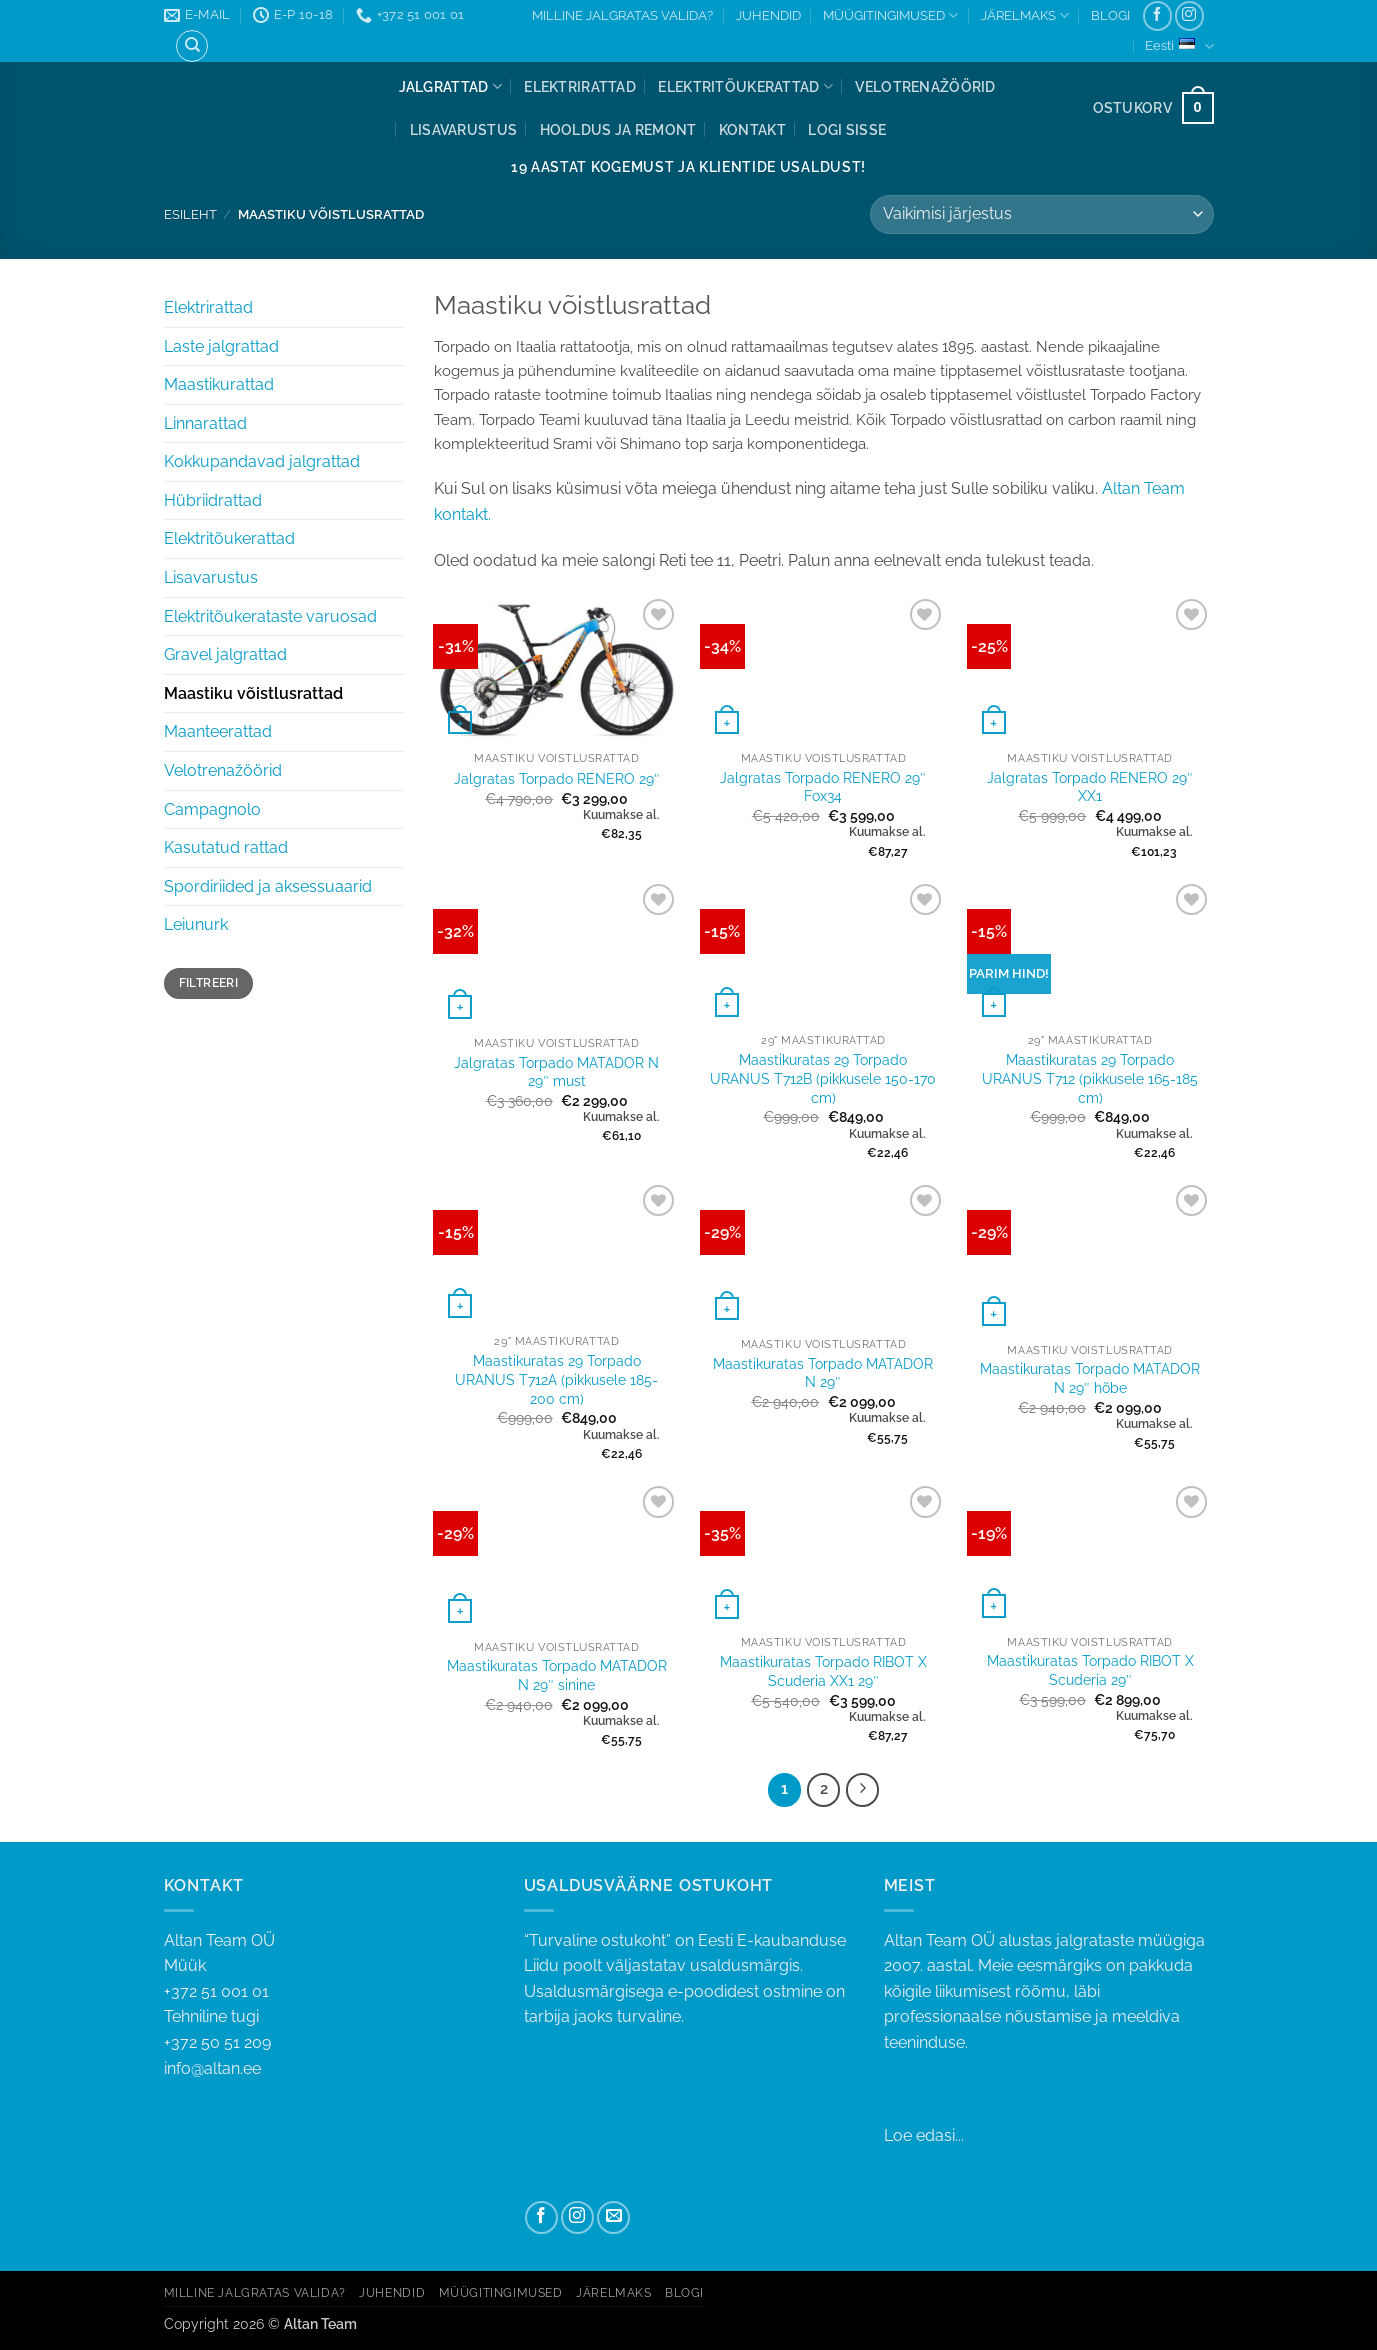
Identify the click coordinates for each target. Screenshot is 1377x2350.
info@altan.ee (212, 2068)
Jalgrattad (450, 86)
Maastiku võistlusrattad (253, 693)
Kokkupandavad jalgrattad (262, 461)
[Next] (863, 1790)
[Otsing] (192, 46)
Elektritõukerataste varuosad (270, 616)
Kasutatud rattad (226, 847)
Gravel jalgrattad (225, 654)
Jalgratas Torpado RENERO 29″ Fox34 (823, 787)
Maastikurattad (219, 384)
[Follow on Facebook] (1157, 15)
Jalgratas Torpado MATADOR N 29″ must (556, 1072)
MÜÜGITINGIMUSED (890, 15)
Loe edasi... (924, 2135)
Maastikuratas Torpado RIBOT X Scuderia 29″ (1090, 1670)
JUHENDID (768, 15)
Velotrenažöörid (925, 86)
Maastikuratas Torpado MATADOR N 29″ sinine (557, 1675)
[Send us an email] (613, 2217)
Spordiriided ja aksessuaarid (268, 886)
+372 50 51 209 (217, 2042)
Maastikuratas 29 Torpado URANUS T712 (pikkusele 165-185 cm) (1090, 1078)
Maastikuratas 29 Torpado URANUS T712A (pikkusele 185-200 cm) (556, 1379)
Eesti (1179, 46)
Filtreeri (208, 983)
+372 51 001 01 (329, 2006)
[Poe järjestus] (1041, 214)
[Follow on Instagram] (1189, 15)
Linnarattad (205, 423)
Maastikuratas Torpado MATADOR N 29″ (823, 1373)
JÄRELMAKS (1025, 15)
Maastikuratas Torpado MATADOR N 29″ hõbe (1090, 1378)
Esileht (190, 214)
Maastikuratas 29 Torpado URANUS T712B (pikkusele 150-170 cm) (823, 1078)
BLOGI (1110, 15)
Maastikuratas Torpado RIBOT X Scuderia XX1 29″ (823, 1671)
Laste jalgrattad (221, 346)
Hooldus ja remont (618, 129)
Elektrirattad (580, 86)
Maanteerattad (218, 731)
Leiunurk (196, 924)
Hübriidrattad (213, 500)
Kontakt (752, 129)
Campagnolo (212, 809)
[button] (847, 129)
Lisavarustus (463, 129)
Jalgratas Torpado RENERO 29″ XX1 (1090, 787)
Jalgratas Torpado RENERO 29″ (557, 778)
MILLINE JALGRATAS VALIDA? (622, 15)
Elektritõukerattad (745, 86)
